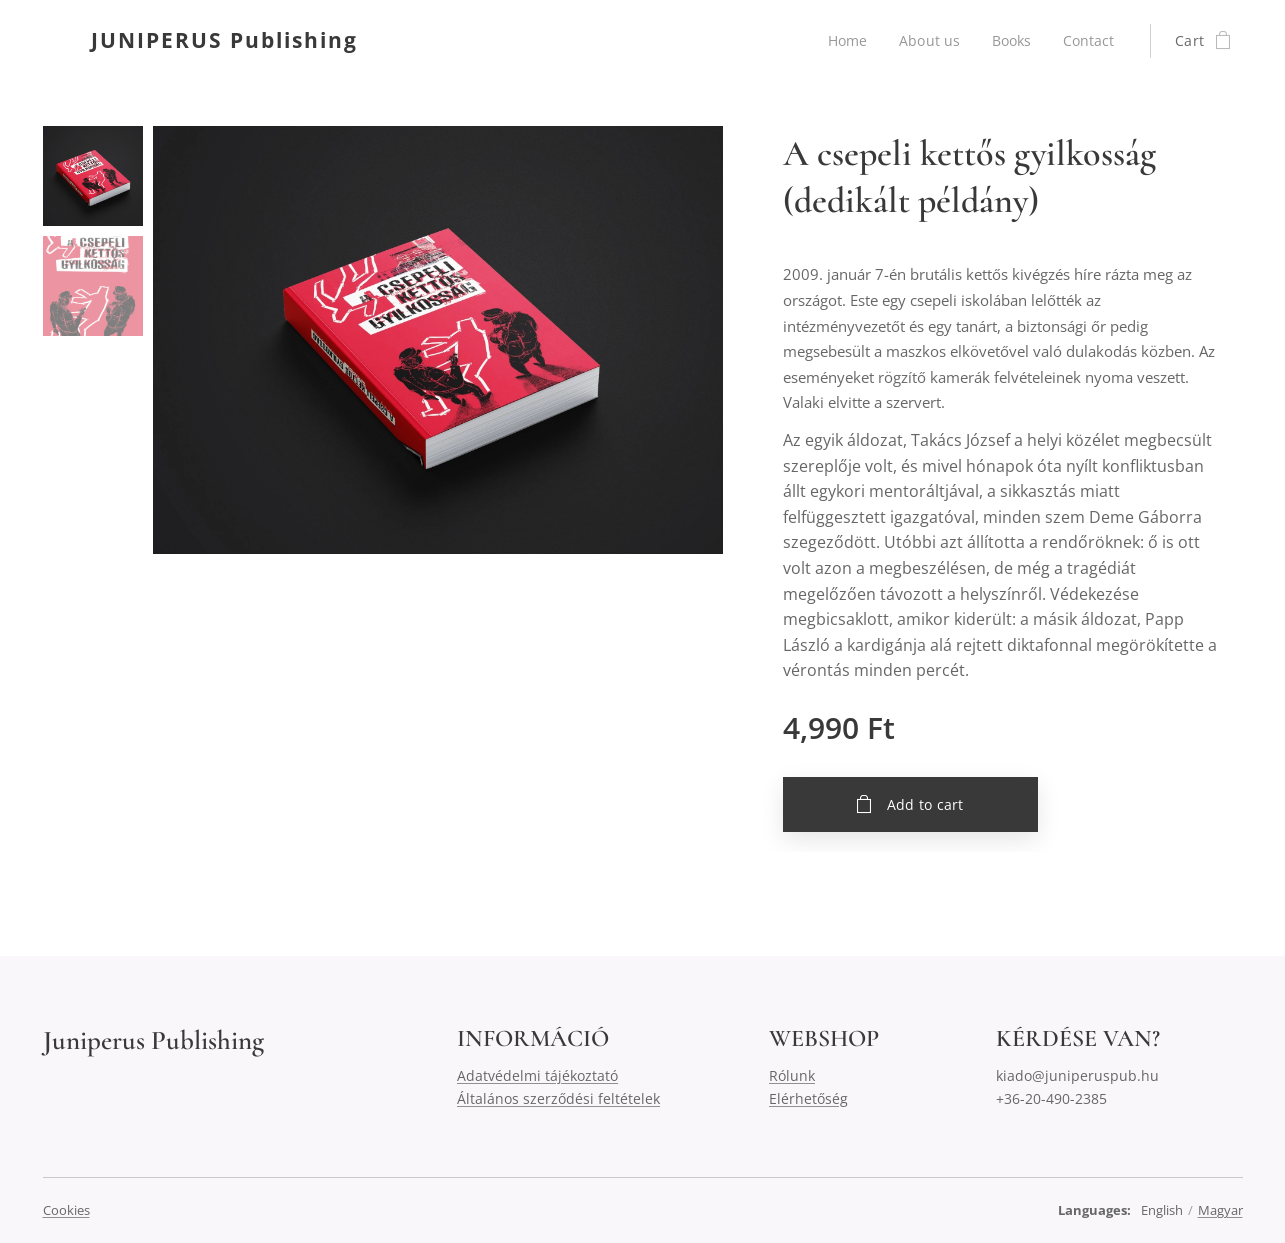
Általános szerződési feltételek (558, 1098)
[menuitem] (847, 41)
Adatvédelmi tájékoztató (537, 1075)
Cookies (66, 1210)
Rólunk (792, 1075)
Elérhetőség (808, 1098)
